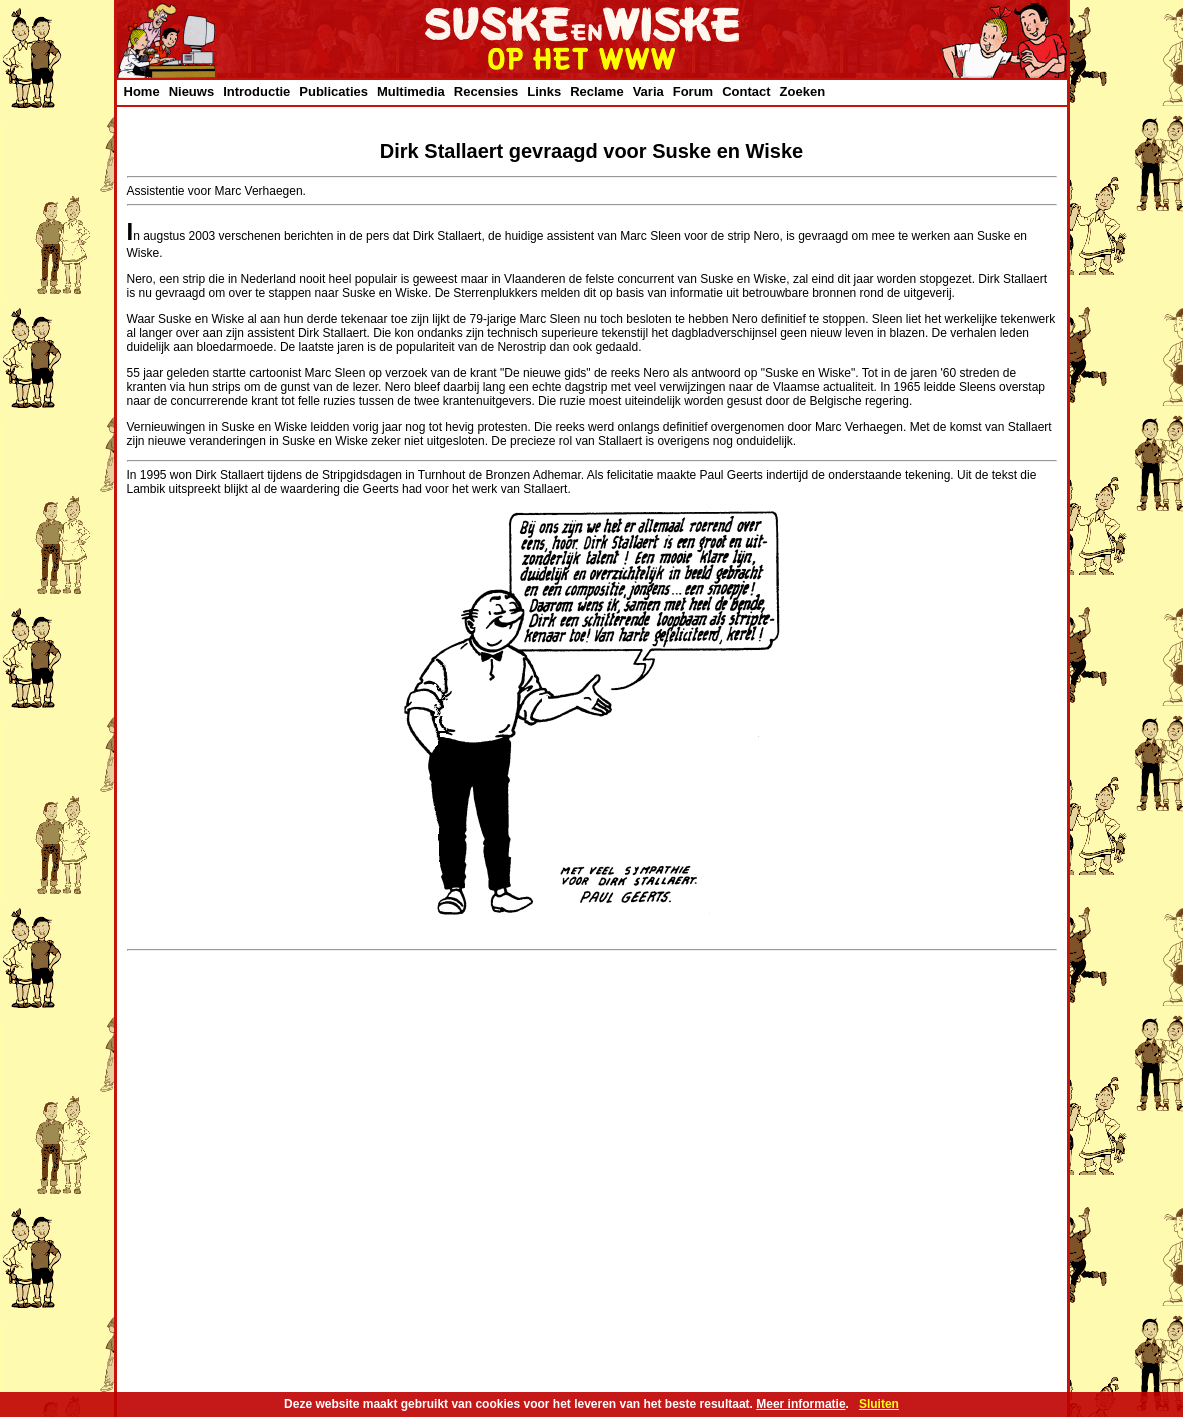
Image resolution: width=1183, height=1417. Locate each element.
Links (544, 91)
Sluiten (879, 1404)
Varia (648, 91)
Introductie (256, 91)
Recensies (486, 91)
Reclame (596, 91)
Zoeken (803, 91)
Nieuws (192, 91)
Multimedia (411, 91)
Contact (746, 91)
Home (142, 91)
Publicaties (333, 91)
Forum (693, 91)
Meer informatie (800, 1404)
